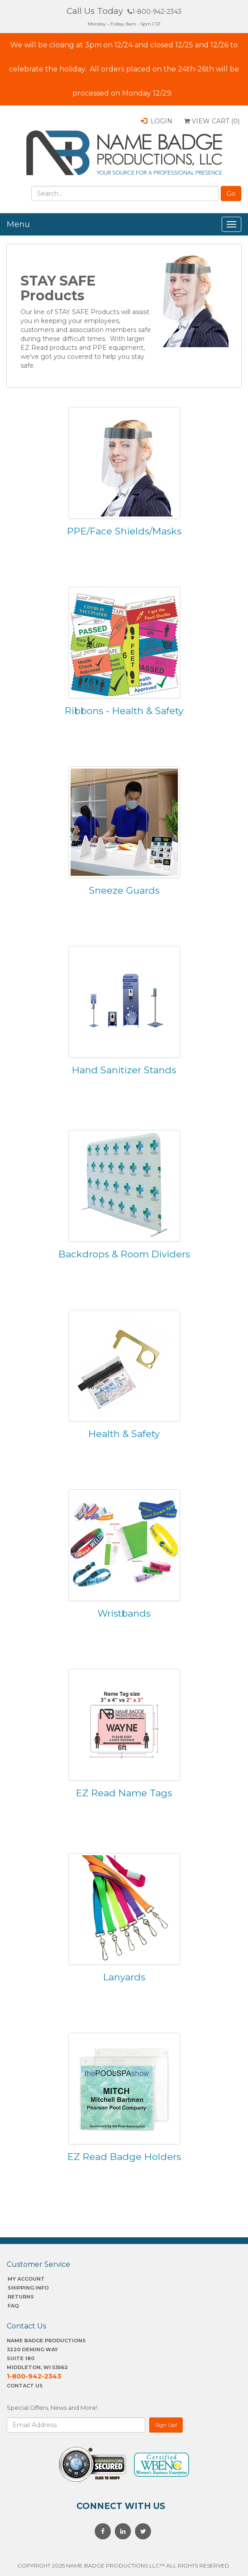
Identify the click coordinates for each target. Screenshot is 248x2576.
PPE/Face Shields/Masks (124, 531)
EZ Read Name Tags (124, 1793)
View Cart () (212, 121)
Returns (21, 2297)
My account (26, 2279)
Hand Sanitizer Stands (124, 1070)
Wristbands (124, 1613)
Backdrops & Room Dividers (124, 1254)
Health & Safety (124, 1433)
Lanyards (124, 1977)
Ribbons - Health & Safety (124, 710)
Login (156, 121)
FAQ (13, 2306)
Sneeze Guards (124, 890)
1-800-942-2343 (154, 12)
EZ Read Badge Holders (124, 2156)
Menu (18, 224)
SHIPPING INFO (28, 2288)
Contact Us (25, 2386)
